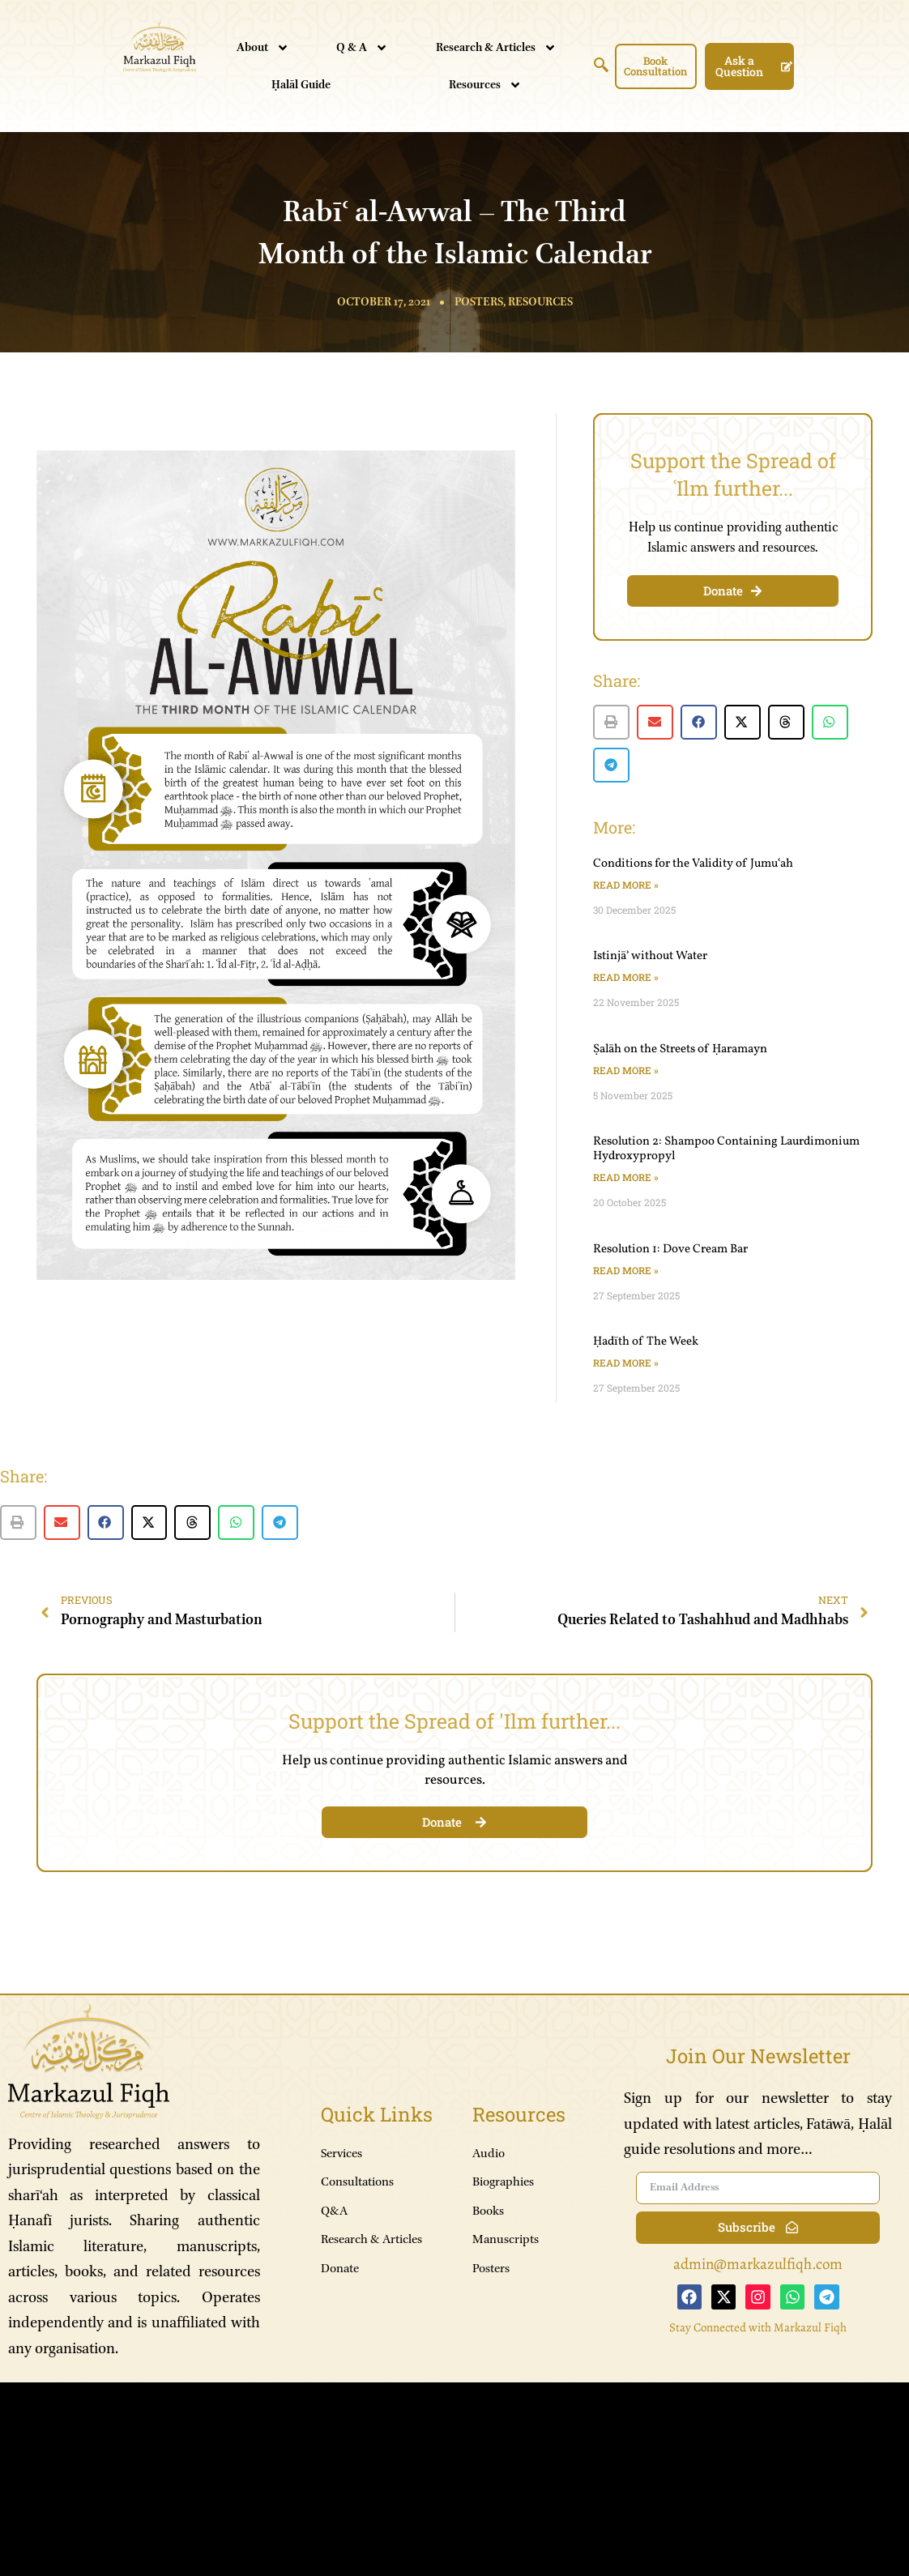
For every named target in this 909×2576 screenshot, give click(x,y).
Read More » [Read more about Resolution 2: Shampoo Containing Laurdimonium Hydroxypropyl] (626, 1177)
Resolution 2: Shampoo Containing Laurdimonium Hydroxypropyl (726, 1149)
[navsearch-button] (600, 68)
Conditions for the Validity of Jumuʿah (693, 863)
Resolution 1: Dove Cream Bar (670, 1249)
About (263, 47)
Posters (478, 302)
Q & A (362, 47)
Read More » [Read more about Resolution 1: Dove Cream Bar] (626, 1270)
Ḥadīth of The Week (645, 1341)
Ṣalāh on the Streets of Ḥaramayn (680, 1049)
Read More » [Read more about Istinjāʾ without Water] (626, 976)
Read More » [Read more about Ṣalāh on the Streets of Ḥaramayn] (626, 1070)
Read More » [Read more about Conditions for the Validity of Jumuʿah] (626, 884)
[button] (611, 722)
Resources (485, 85)
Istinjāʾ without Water (650, 956)
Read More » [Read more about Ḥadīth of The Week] (626, 1362)
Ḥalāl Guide (301, 85)
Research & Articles (496, 47)
